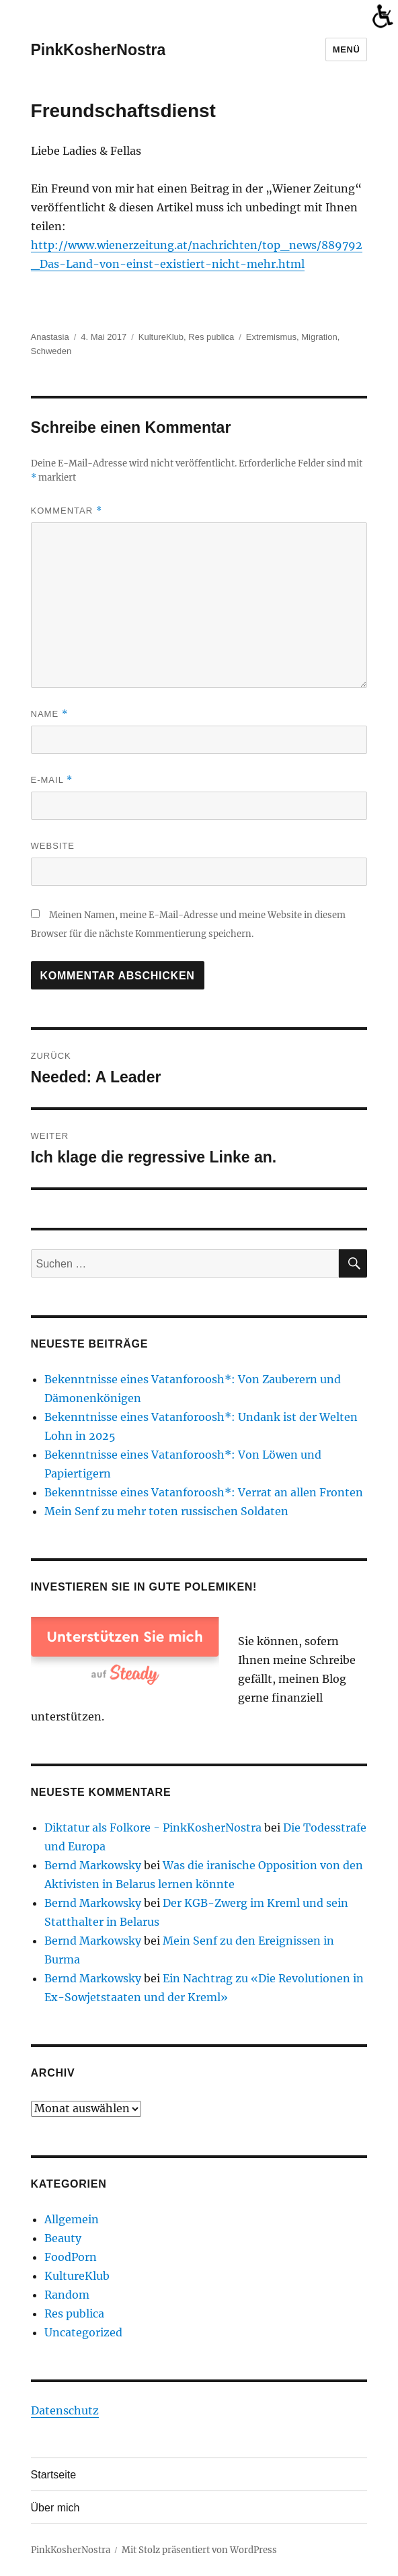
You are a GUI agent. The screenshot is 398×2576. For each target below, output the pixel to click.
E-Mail (52, 780)
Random (66, 2294)
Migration (319, 337)
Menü (346, 49)
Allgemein (71, 2219)
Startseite (54, 2474)
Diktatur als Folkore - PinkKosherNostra (153, 1827)
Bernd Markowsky (92, 1865)
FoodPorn (70, 2257)
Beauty (62, 2238)
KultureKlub (161, 337)
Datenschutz (65, 2410)
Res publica (211, 337)
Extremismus (271, 337)
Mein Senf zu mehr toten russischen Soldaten (166, 1511)
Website (53, 846)
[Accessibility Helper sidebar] (382, 16)
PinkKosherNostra (98, 50)
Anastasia (50, 337)
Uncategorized (83, 2332)
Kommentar (66, 510)
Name (49, 714)
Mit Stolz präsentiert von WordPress (199, 2550)
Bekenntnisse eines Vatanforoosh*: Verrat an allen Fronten (203, 1492)
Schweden (51, 351)
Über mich (55, 2507)
